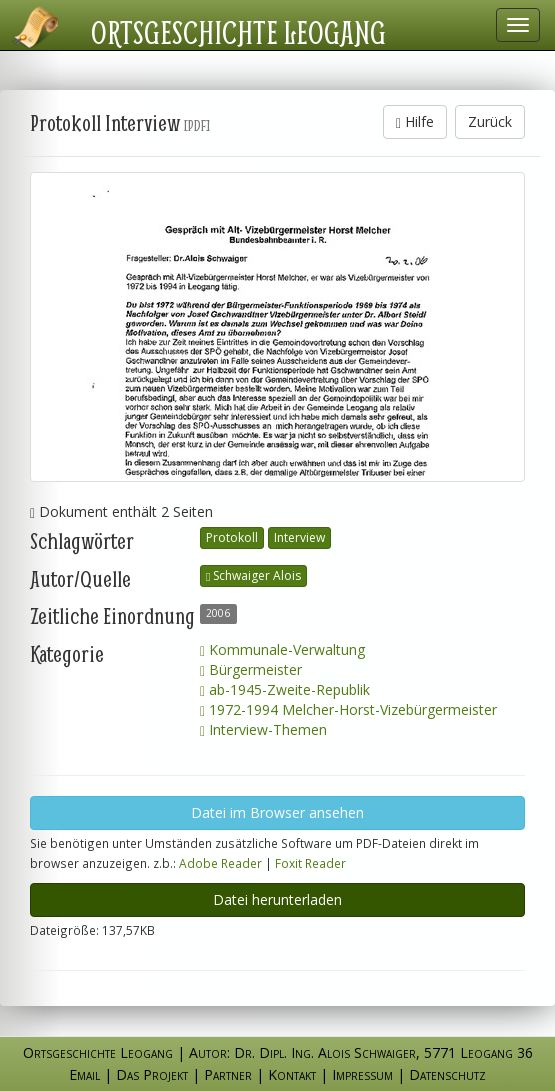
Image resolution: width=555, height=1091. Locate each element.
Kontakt (292, 1074)
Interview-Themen (263, 729)
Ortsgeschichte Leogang (238, 32)
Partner (228, 1074)
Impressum (362, 1074)
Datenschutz (447, 1074)
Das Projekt (152, 1074)
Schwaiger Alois (253, 575)
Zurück (490, 121)
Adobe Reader (220, 863)
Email (84, 1074)
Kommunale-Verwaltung (282, 649)
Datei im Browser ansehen (277, 812)
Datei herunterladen (277, 899)
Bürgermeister (251, 669)
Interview (299, 537)
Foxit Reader (310, 863)
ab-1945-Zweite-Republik (285, 689)
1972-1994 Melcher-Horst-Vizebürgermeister (348, 709)
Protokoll (232, 537)
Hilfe (415, 121)
